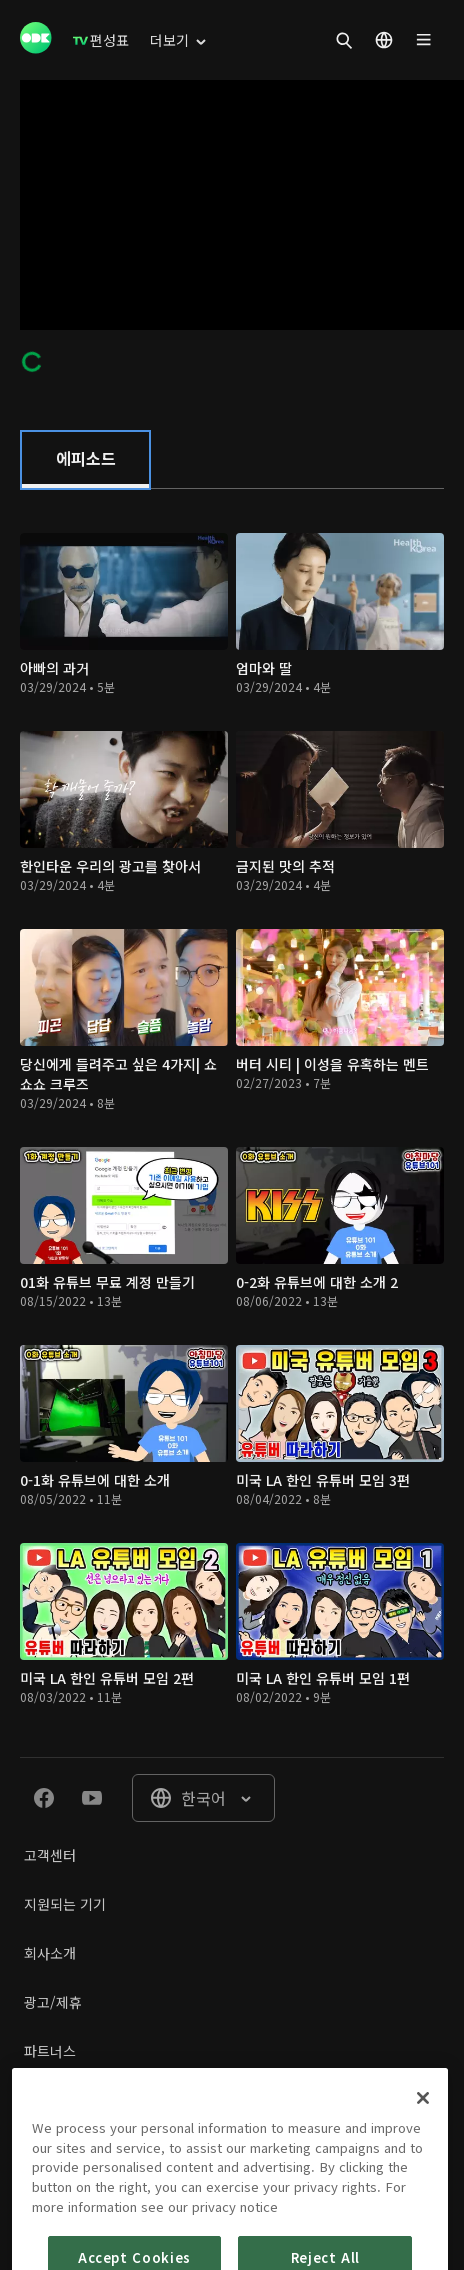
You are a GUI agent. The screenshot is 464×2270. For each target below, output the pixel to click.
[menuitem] (101, 40)
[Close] (423, 2136)
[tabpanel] (232, 1123)
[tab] (85, 460)
